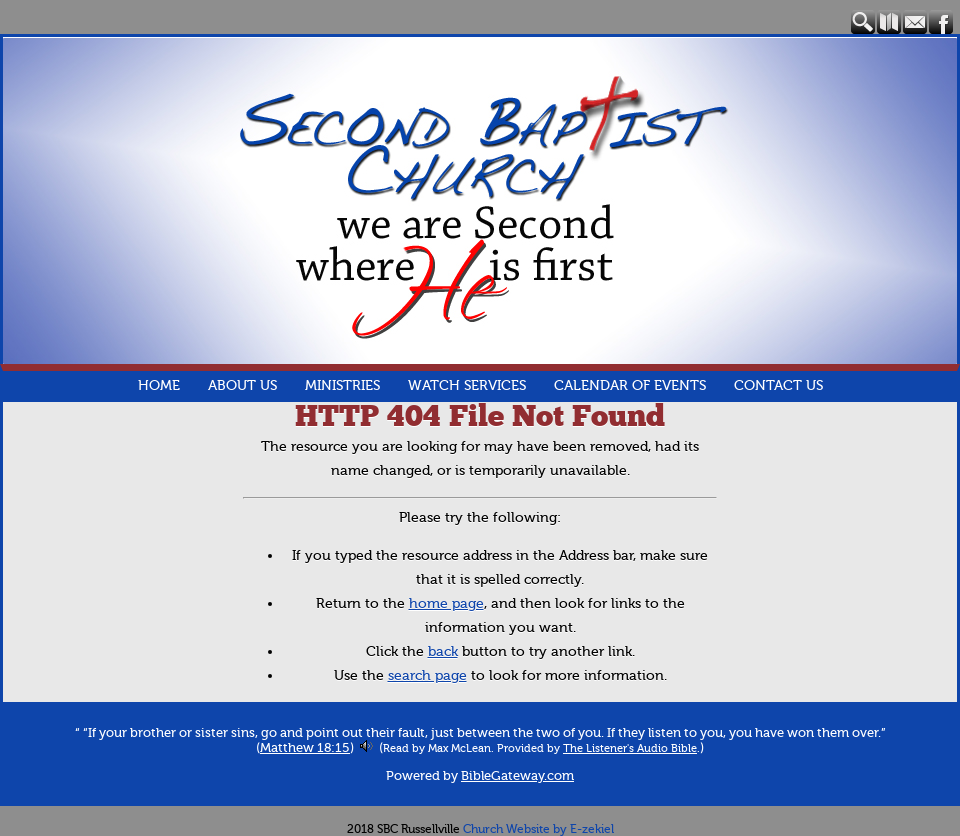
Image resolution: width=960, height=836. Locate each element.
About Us (242, 385)
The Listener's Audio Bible (630, 748)
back (443, 651)
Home (159, 385)
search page (427, 675)
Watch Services (467, 385)
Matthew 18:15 (305, 748)
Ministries (342, 385)
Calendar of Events (630, 385)
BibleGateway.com (517, 776)
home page (446, 603)
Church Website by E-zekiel (538, 829)
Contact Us (778, 385)
